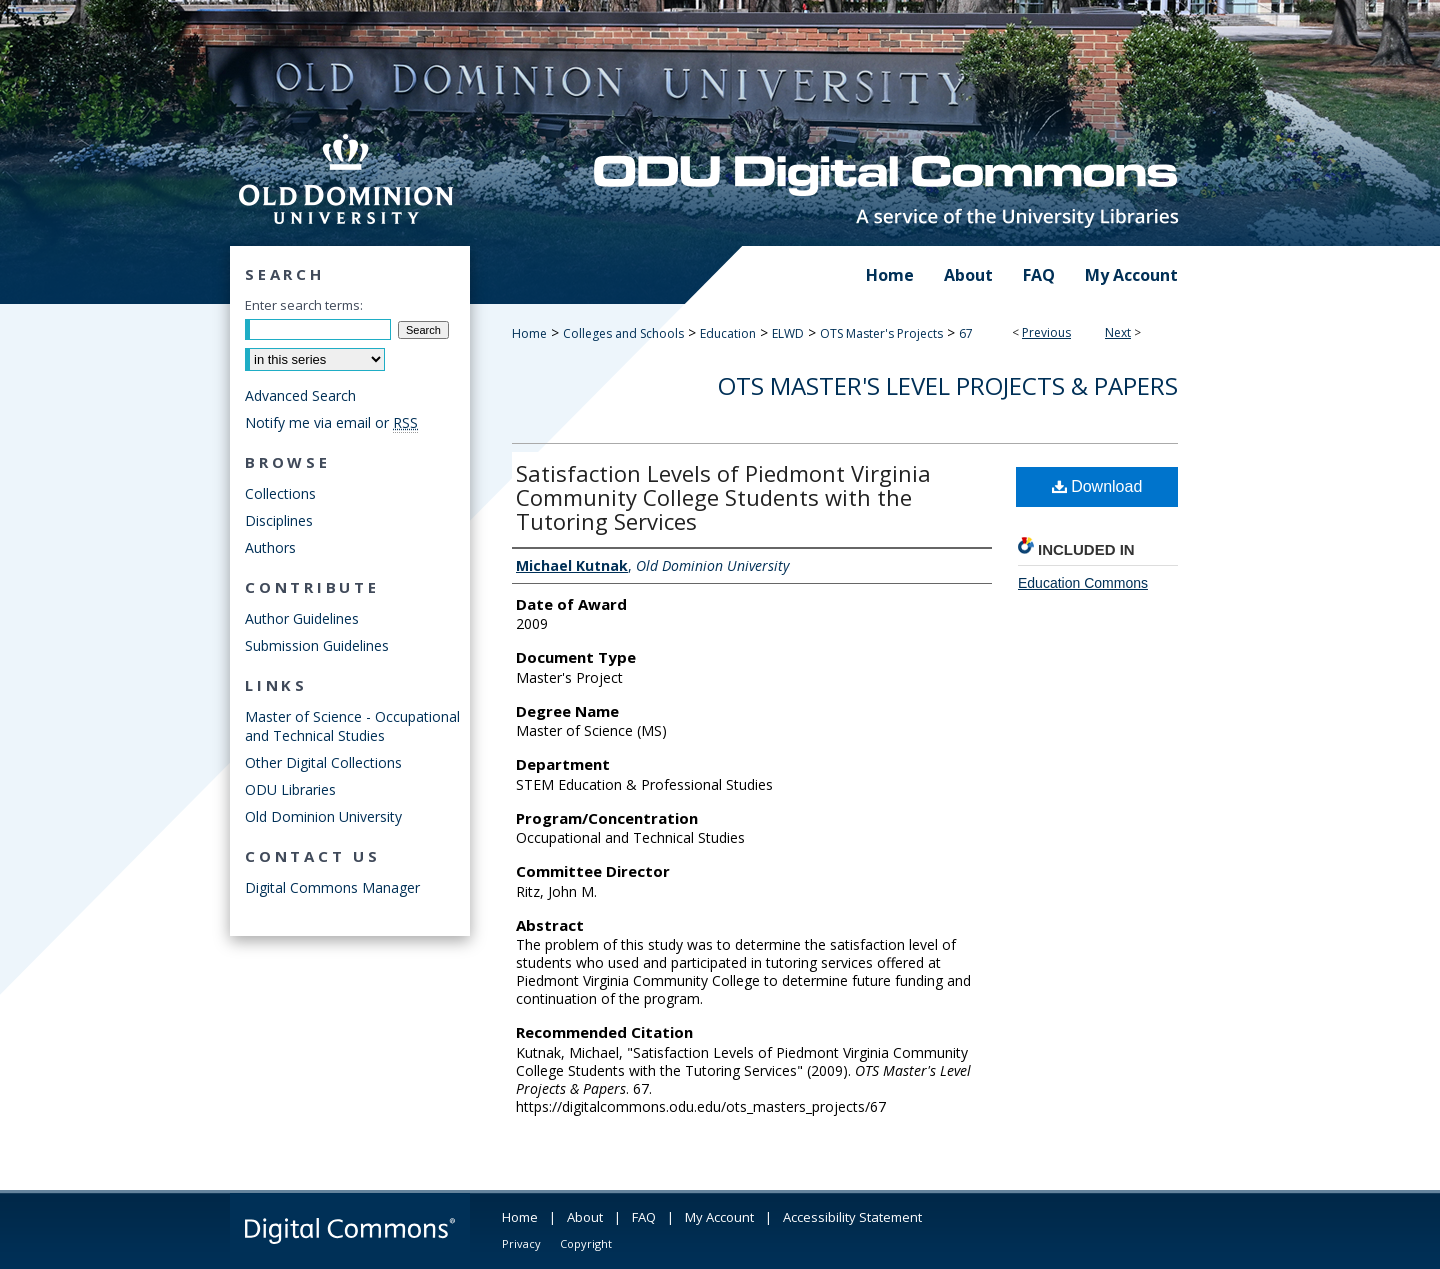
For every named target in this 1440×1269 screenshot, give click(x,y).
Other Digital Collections (323, 762)
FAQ (644, 1217)
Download (1097, 486)
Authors (270, 547)
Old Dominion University (323, 816)
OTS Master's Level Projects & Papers (948, 385)
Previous (1046, 332)
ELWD (788, 333)
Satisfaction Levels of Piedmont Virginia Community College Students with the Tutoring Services (723, 497)
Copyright (586, 1243)
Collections (280, 493)
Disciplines (279, 520)
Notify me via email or (331, 422)
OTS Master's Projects (881, 333)
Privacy (521, 1243)
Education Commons (1083, 583)
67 (966, 333)
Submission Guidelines (317, 645)
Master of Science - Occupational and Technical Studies (352, 726)
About (585, 1217)
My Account (719, 1217)
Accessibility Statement (852, 1217)
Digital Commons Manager (332, 887)
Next (1118, 332)
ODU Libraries (290, 789)
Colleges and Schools (623, 333)
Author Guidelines (302, 618)
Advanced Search (300, 395)
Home (529, 333)
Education (728, 333)
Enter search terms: (304, 305)
